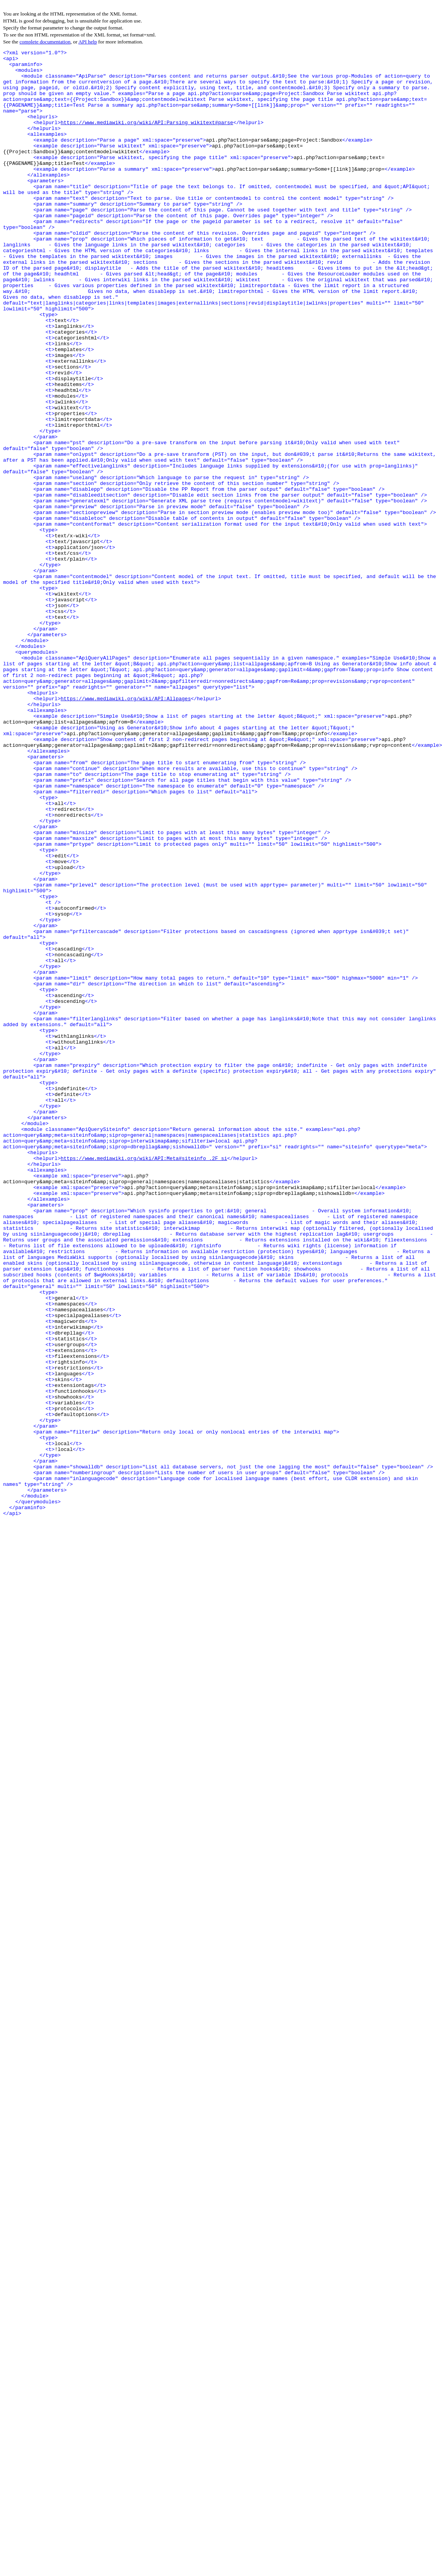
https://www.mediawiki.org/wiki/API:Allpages (126, 828)
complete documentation (44, 42)
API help (87, 42)
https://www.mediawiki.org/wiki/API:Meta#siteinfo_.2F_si (144, 1380)
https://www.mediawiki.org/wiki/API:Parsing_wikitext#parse (147, 137)
